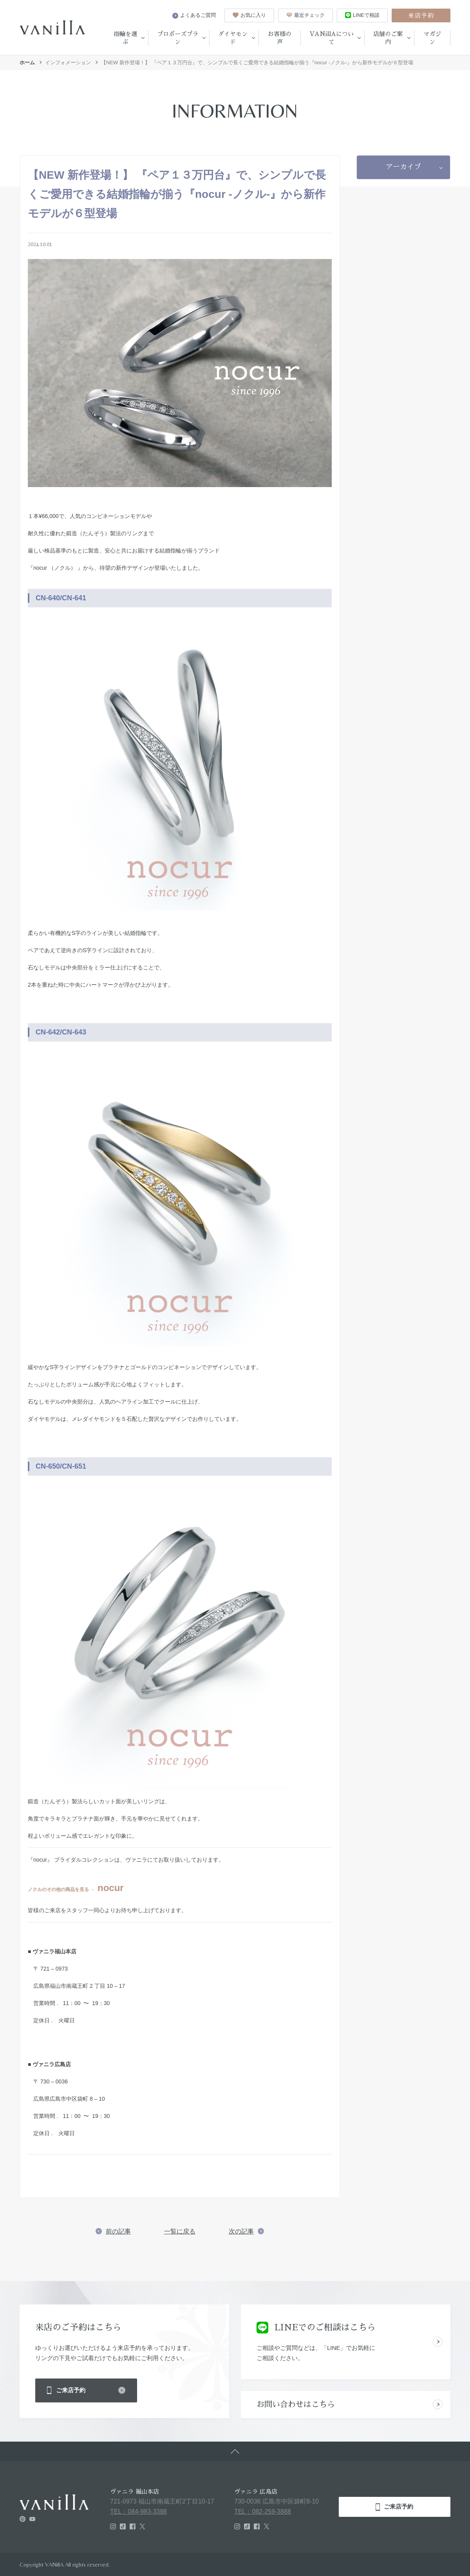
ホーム (27, 62)
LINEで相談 (362, 15)
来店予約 (421, 15)
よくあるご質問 (194, 15)
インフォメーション (68, 62)
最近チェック (305, 15)
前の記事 (118, 2231)
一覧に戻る (179, 2231)
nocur (106, 1887)
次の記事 (241, 2231)
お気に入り (249, 15)
